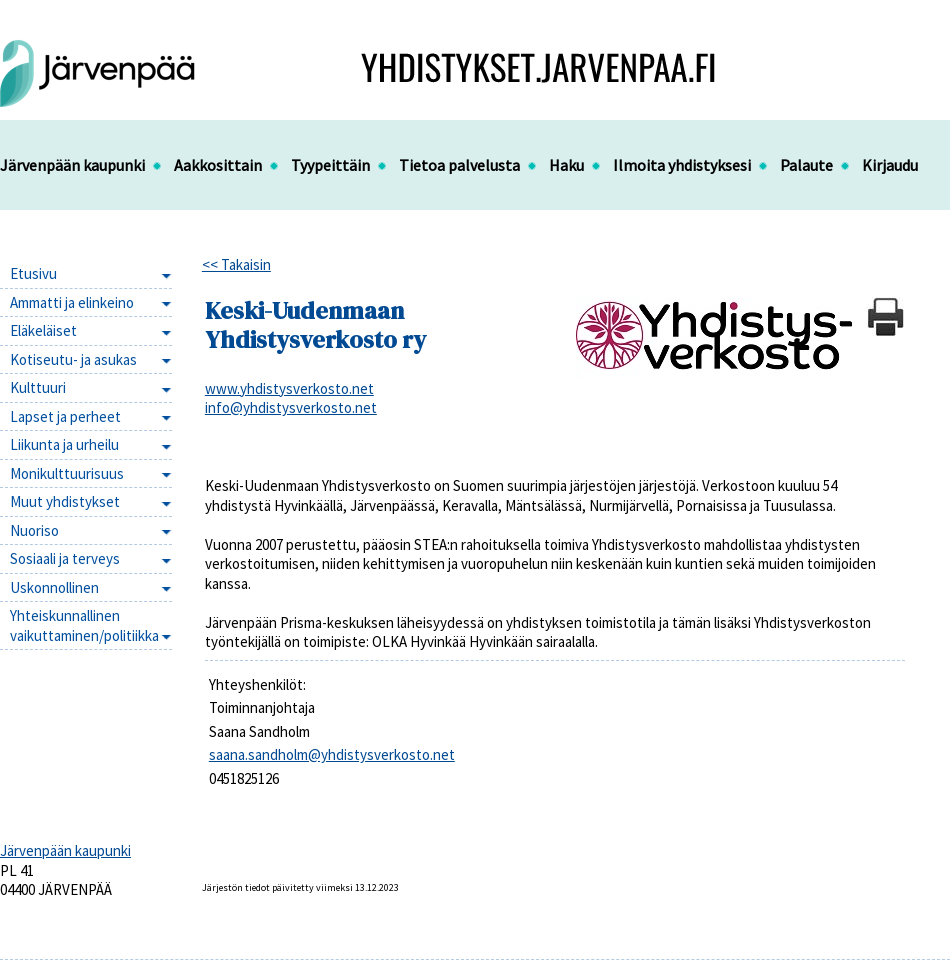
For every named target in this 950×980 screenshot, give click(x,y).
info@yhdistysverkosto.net (291, 407)
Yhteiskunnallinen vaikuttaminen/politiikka (84, 625)
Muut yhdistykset (65, 501)
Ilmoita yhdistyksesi (682, 165)
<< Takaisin (236, 264)
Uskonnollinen (54, 587)
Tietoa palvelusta (459, 165)
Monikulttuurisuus (67, 473)
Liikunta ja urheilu (64, 444)
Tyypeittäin (330, 165)
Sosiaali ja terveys (65, 558)
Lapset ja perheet (65, 416)
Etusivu (33, 273)
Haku (566, 165)
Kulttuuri (38, 387)
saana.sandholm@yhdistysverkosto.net (332, 754)
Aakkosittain (218, 165)
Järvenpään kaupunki (72, 165)
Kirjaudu (890, 165)
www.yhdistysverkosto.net (289, 388)
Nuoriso (34, 530)
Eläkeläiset (43, 330)
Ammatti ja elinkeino (72, 302)
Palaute (806, 165)
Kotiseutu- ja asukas (73, 359)
